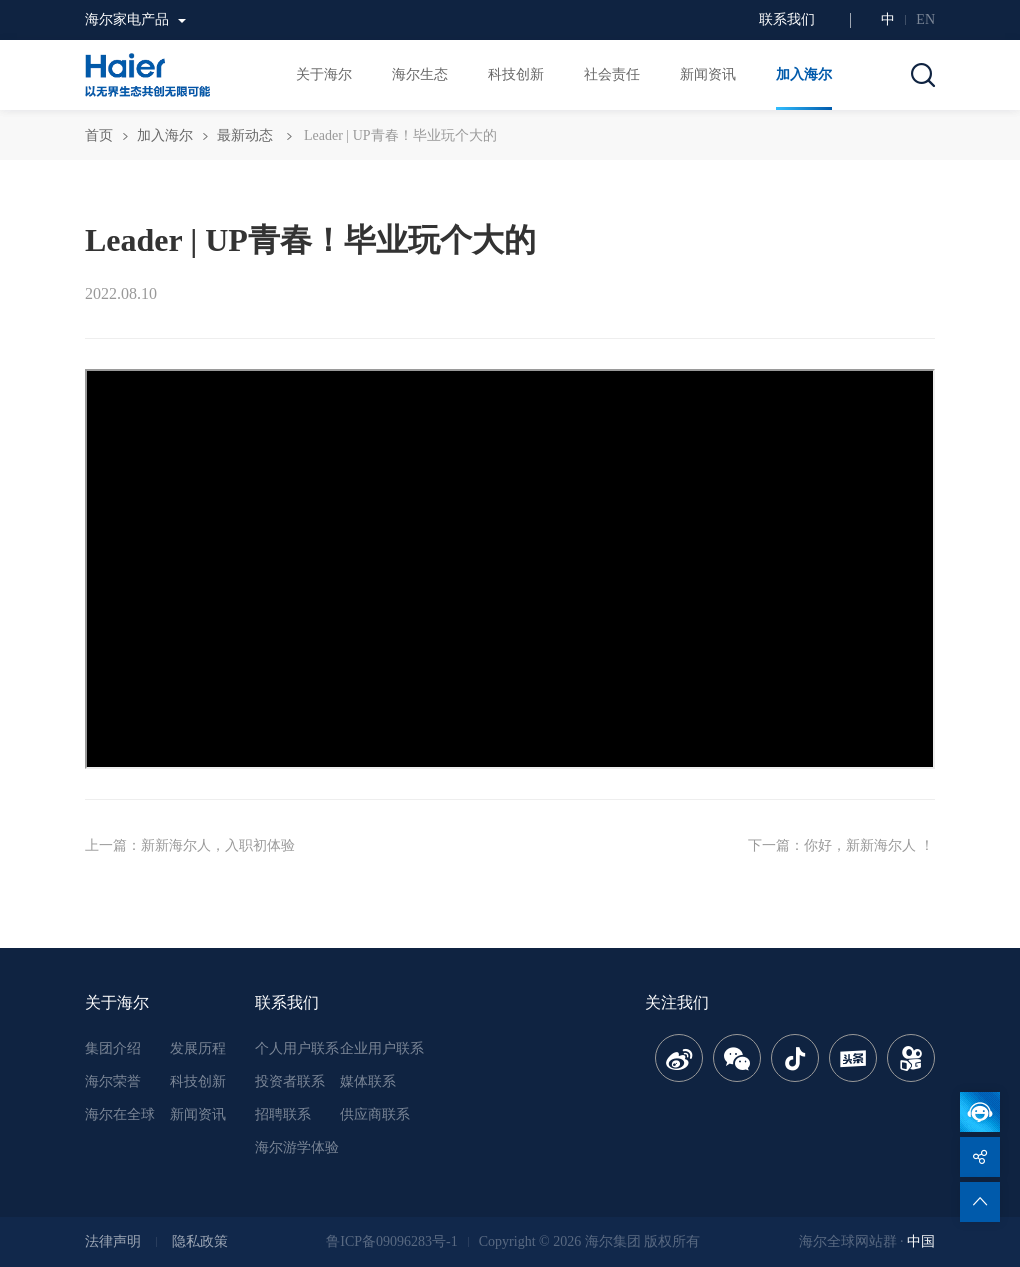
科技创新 (198, 1081)
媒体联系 (368, 1081)
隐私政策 (200, 1241)
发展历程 (198, 1048)
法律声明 (113, 1241)
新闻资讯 (198, 1114)
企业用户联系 (382, 1048)
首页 (99, 135)
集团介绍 (113, 1048)
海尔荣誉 (113, 1081)
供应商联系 (375, 1114)
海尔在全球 (120, 1114)
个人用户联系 (297, 1048)
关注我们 (677, 1002)
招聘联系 (283, 1114)
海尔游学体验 (297, 1147)
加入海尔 (165, 135)
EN (925, 19)
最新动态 (245, 135)
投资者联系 (290, 1081)
